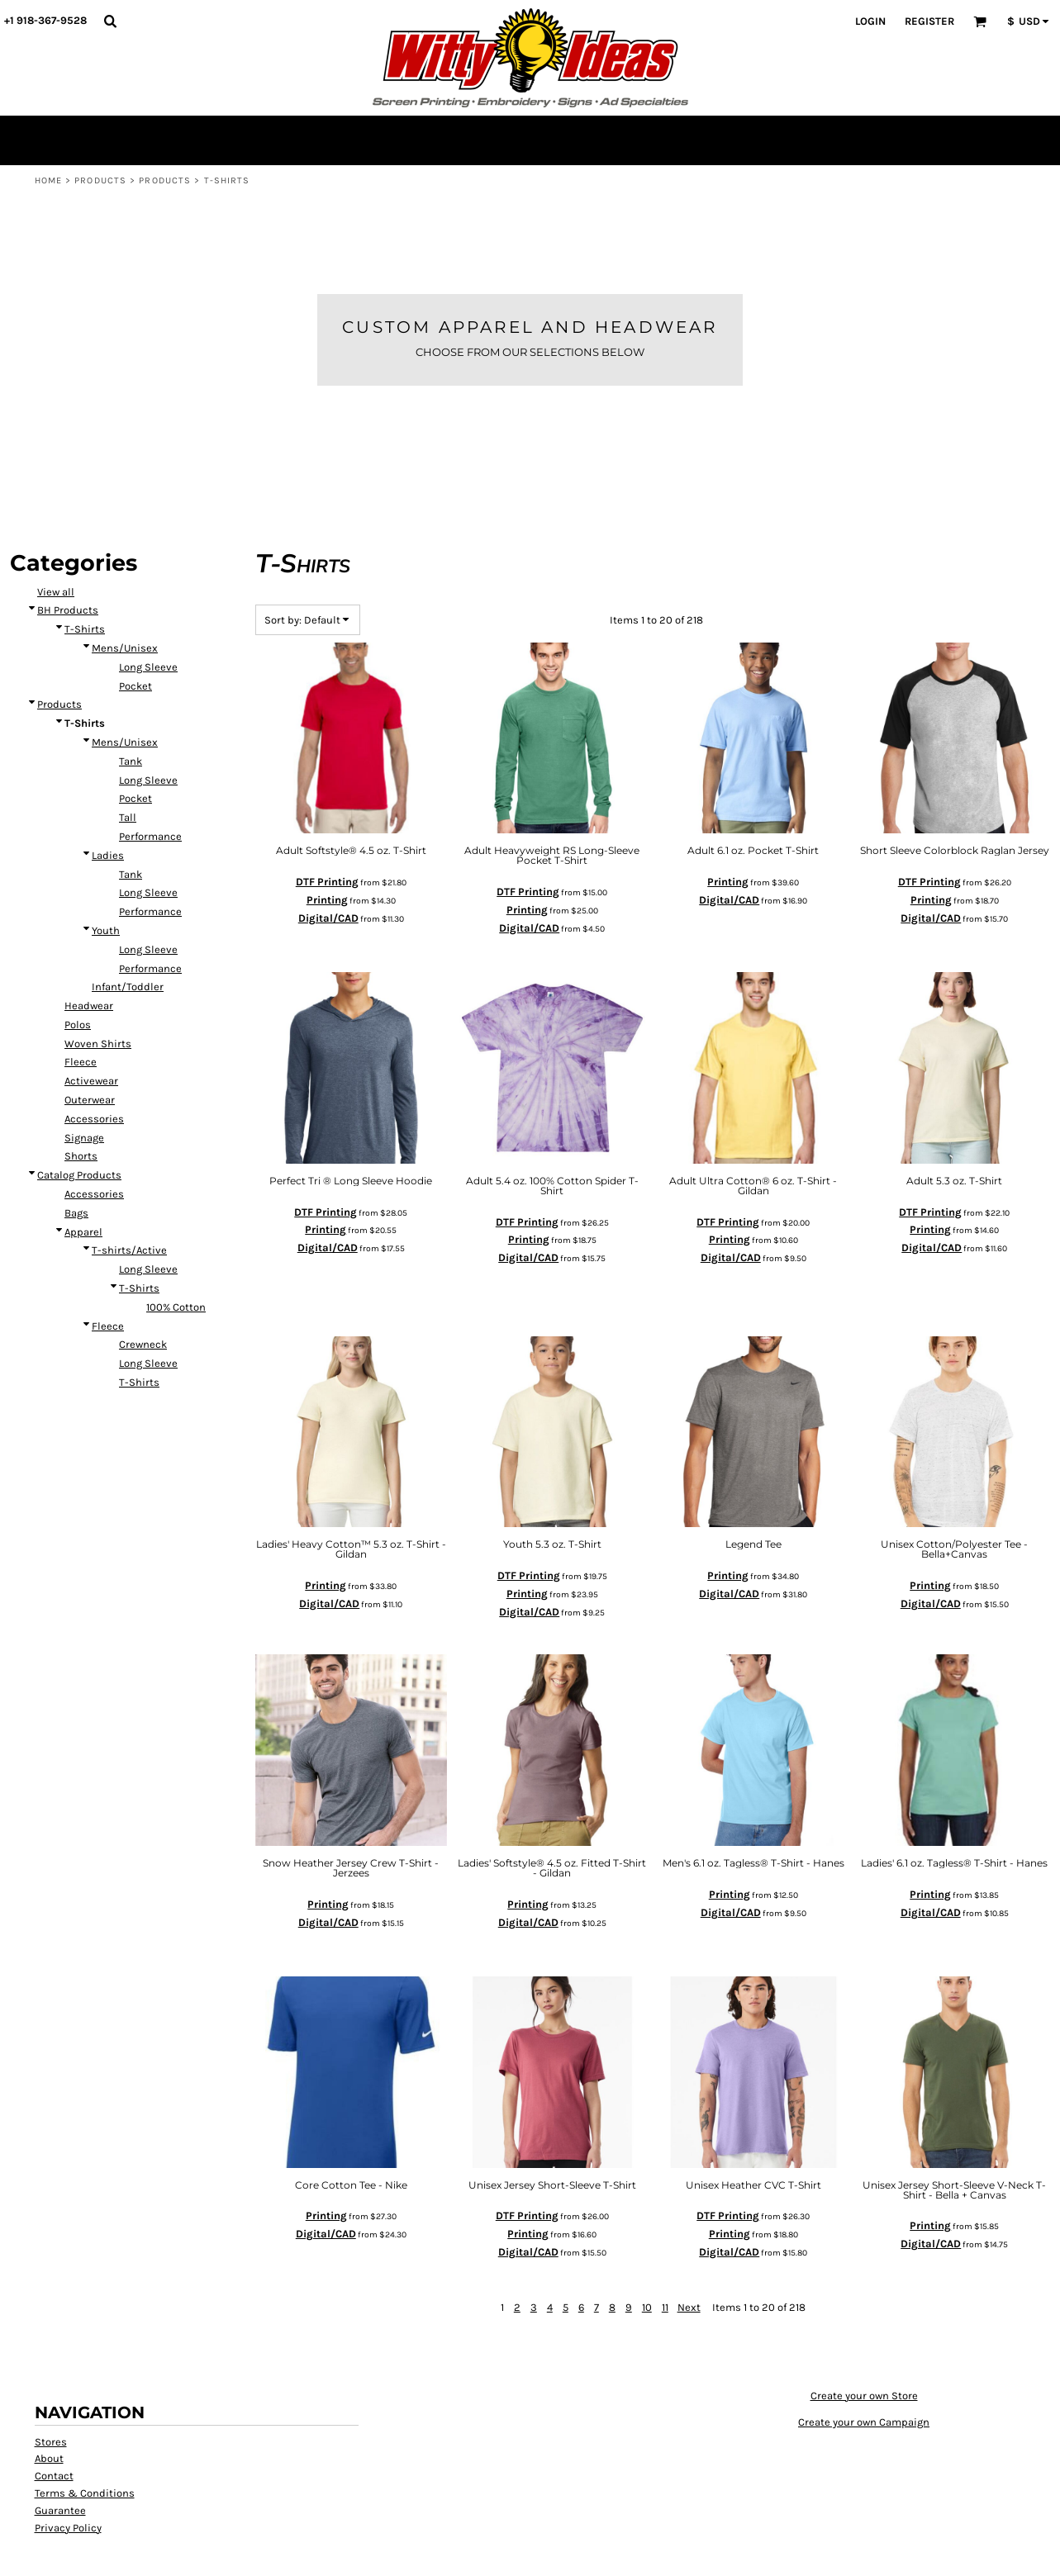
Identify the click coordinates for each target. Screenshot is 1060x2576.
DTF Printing (327, 831)
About (49, 2408)
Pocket (135, 635)
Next (689, 2256)
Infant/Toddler (128, 936)
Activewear (91, 1030)
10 (647, 2256)
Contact (54, 2425)
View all (55, 540)
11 (665, 2256)
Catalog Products (79, 1124)
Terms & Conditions (85, 2442)
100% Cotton (176, 1256)
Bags (76, 1161)
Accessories (94, 1067)
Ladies (108, 804)
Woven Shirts (97, 992)
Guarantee (60, 2459)
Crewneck (143, 1294)
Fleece (80, 1011)
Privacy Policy (68, 2476)
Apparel (83, 1180)
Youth (106, 879)
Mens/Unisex (125, 597)
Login (870, 21)
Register (929, 21)
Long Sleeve (148, 616)
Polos (77, 973)
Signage (84, 1086)
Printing (327, 848)
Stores (51, 2390)
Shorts (80, 1105)
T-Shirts (84, 578)
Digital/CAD (328, 867)
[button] (109, 20)
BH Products (67, 559)
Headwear (88, 955)
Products (100, 180)
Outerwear (89, 1049)
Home (48, 180)
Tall (127, 767)
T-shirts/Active (129, 1199)
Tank (130, 710)
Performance (150, 785)
